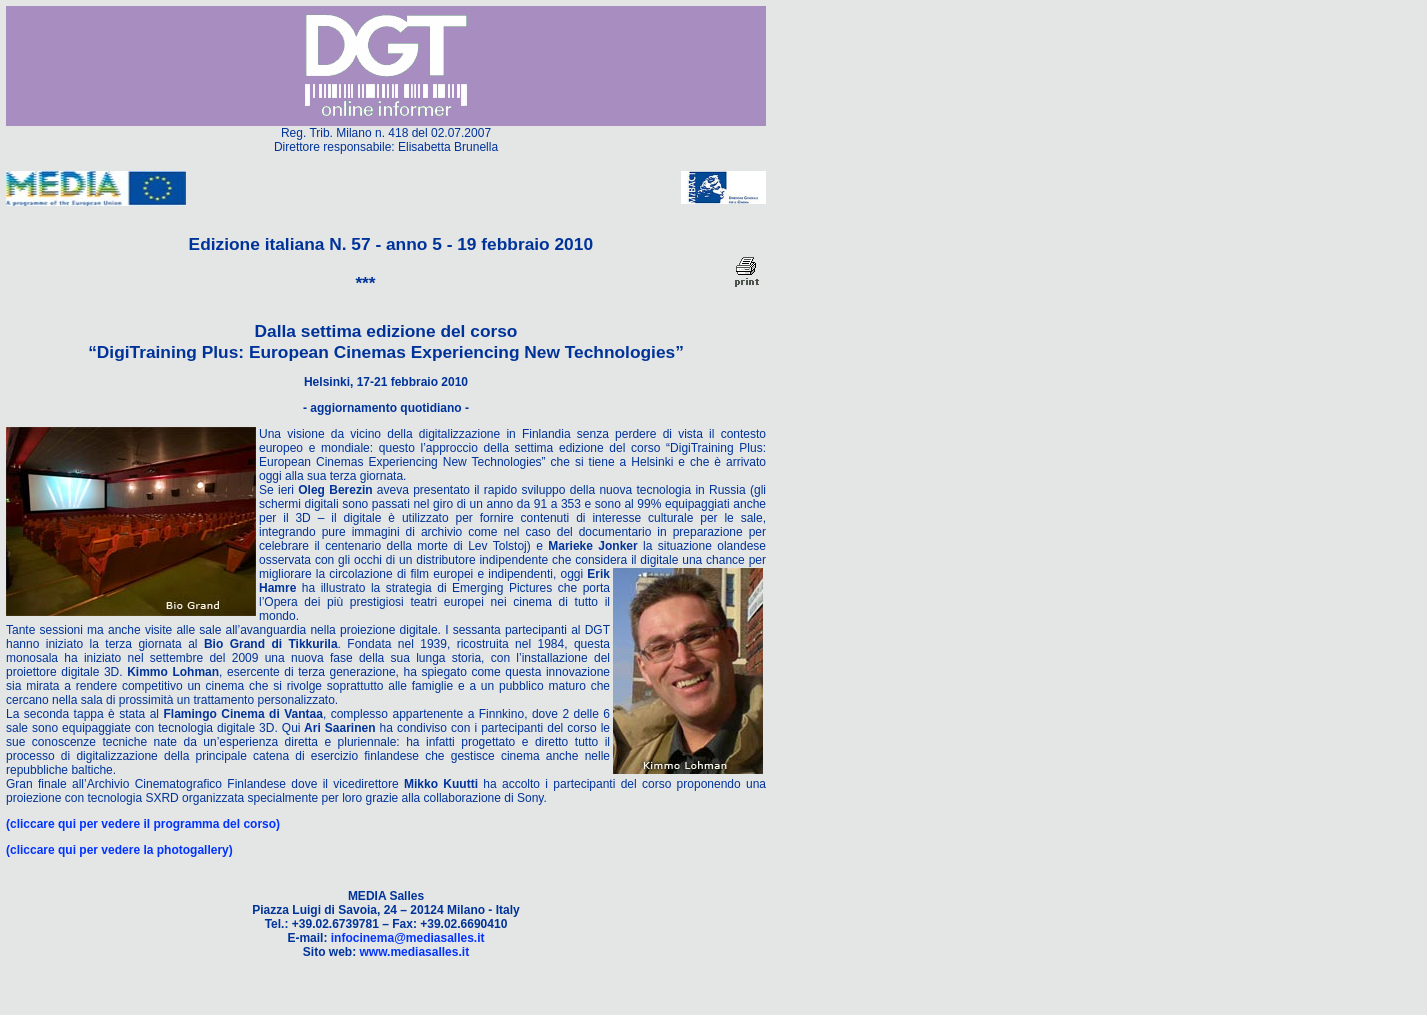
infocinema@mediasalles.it (408, 938)
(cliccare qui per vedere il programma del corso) (143, 824)
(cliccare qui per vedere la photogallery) (119, 850)
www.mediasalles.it (415, 952)
